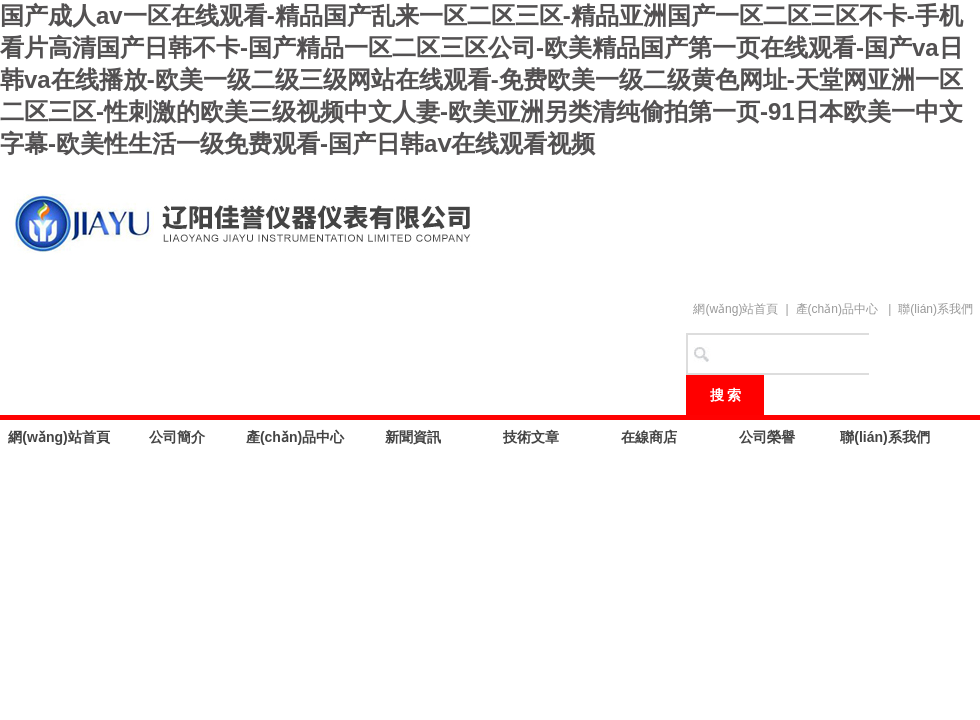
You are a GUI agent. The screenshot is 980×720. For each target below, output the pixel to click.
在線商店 (649, 437)
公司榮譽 (767, 437)
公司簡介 (177, 437)
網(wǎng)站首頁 (735, 309)
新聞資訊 (413, 437)
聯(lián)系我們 (935, 309)
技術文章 (531, 437)
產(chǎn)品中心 (837, 309)
